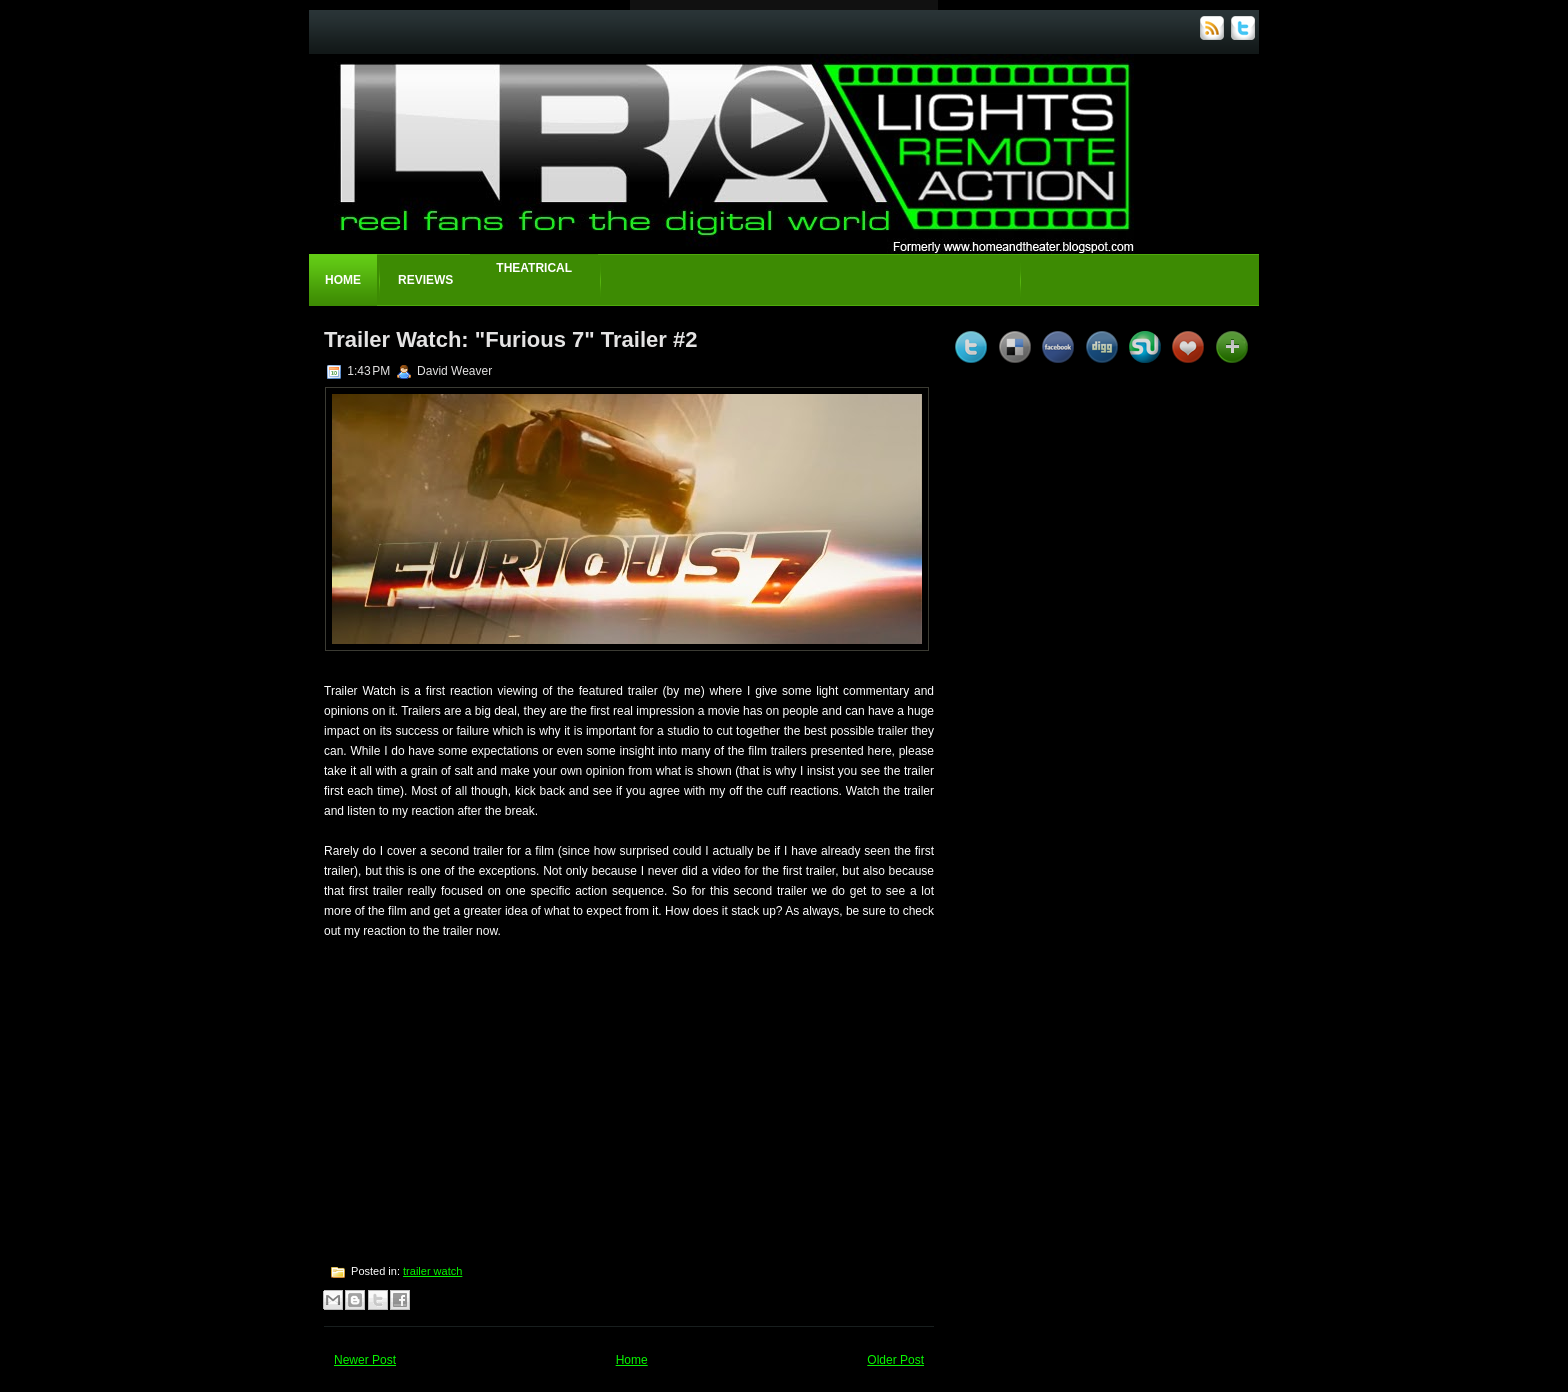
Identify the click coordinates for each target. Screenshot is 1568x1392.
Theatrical (534, 268)
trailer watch (432, 1271)
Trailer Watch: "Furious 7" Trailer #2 (510, 339)
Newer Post (365, 1360)
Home (343, 280)
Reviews (425, 280)
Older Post (895, 1360)
